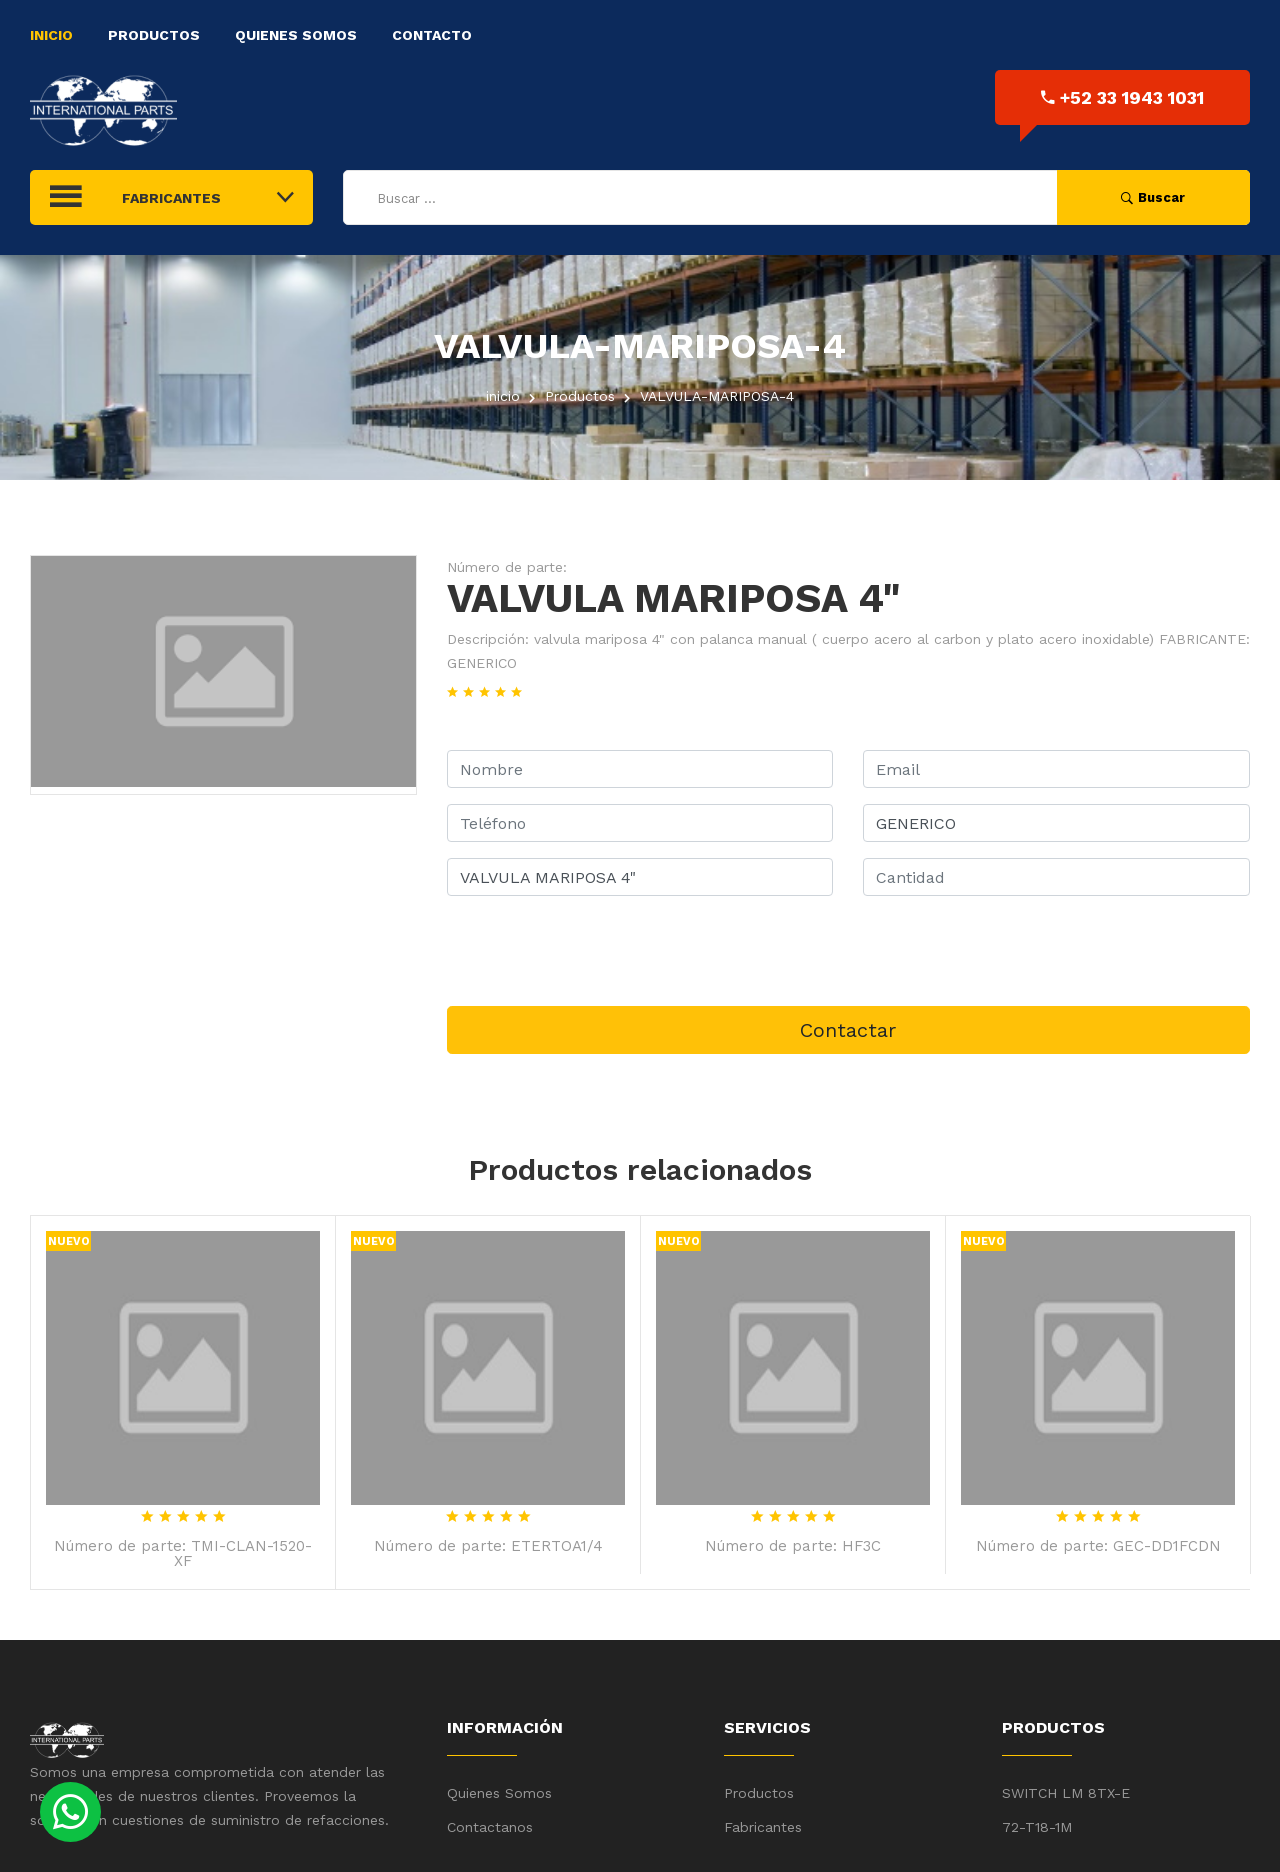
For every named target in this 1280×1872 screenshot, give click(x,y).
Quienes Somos (296, 35)
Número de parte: (507, 567)
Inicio (51, 35)
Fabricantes (763, 1827)
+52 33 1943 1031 (1122, 97)
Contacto (432, 35)
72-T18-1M (1037, 1827)
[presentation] (599, 951)
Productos (154, 35)
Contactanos (490, 1827)
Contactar (848, 1030)
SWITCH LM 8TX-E (1066, 1793)
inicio (503, 396)
